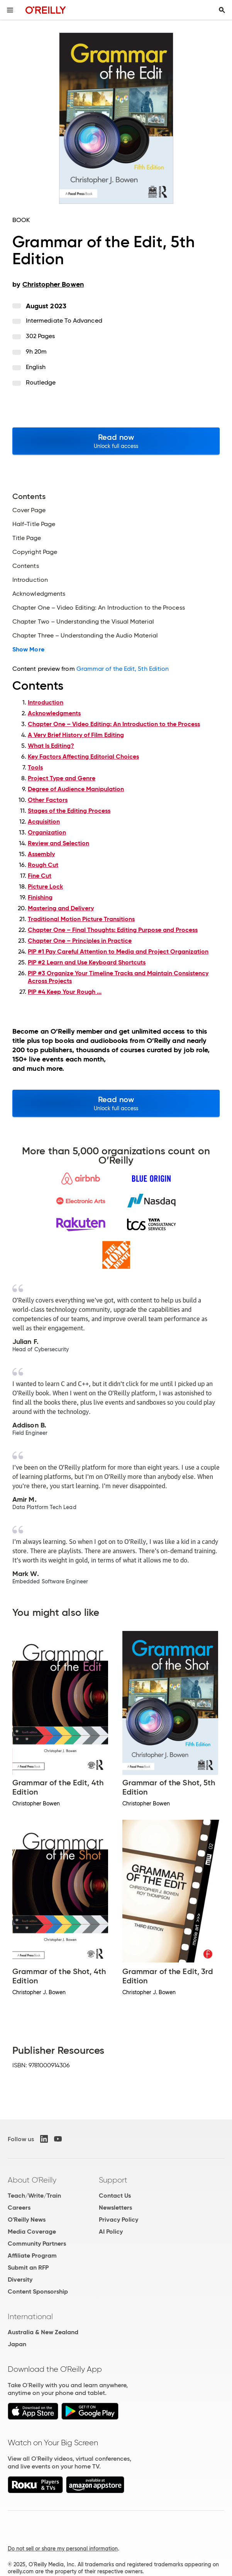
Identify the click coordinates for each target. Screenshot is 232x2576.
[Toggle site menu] (10, 10)
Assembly (41, 854)
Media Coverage (32, 2231)
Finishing (40, 897)
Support (113, 2180)
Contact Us (115, 2195)
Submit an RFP (28, 2267)
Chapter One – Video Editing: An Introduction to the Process (114, 724)
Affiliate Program (32, 2255)
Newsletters (115, 2207)
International (30, 2316)
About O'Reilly (32, 2180)
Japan (17, 2344)
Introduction (45, 702)
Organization (47, 832)
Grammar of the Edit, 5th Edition (122, 668)
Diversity (20, 2279)
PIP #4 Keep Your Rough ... (65, 992)
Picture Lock (45, 886)
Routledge (41, 382)
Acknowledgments (54, 713)
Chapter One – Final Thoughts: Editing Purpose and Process (113, 930)
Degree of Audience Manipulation (76, 789)
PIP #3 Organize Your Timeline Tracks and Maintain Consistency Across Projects (118, 977)
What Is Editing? (51, 746)
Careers (19, 2207)
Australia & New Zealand (43, 2332)
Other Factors (48, 800)
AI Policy (111, 2231)
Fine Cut (39, 876)
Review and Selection (58, 843)
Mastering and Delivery (61, 908)
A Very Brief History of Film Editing (76, 735)
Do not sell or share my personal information (63, 2548)
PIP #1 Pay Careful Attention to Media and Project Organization (118, 951)
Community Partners (37, 2243)
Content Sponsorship (38, 2291)
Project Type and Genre (61, 778)
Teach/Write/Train (34, 2195)
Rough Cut (43, 865)
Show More (28, 649)
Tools (35, 767)
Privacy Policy (118, 2219)
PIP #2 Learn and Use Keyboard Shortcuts (87, 962)
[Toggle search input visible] (222, 10)
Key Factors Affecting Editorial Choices (83, 756)
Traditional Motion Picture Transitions (81, 919)
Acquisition (44, 821)
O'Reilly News (27, 2219)
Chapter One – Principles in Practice (80, 941)
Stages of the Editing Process (69, 811)
